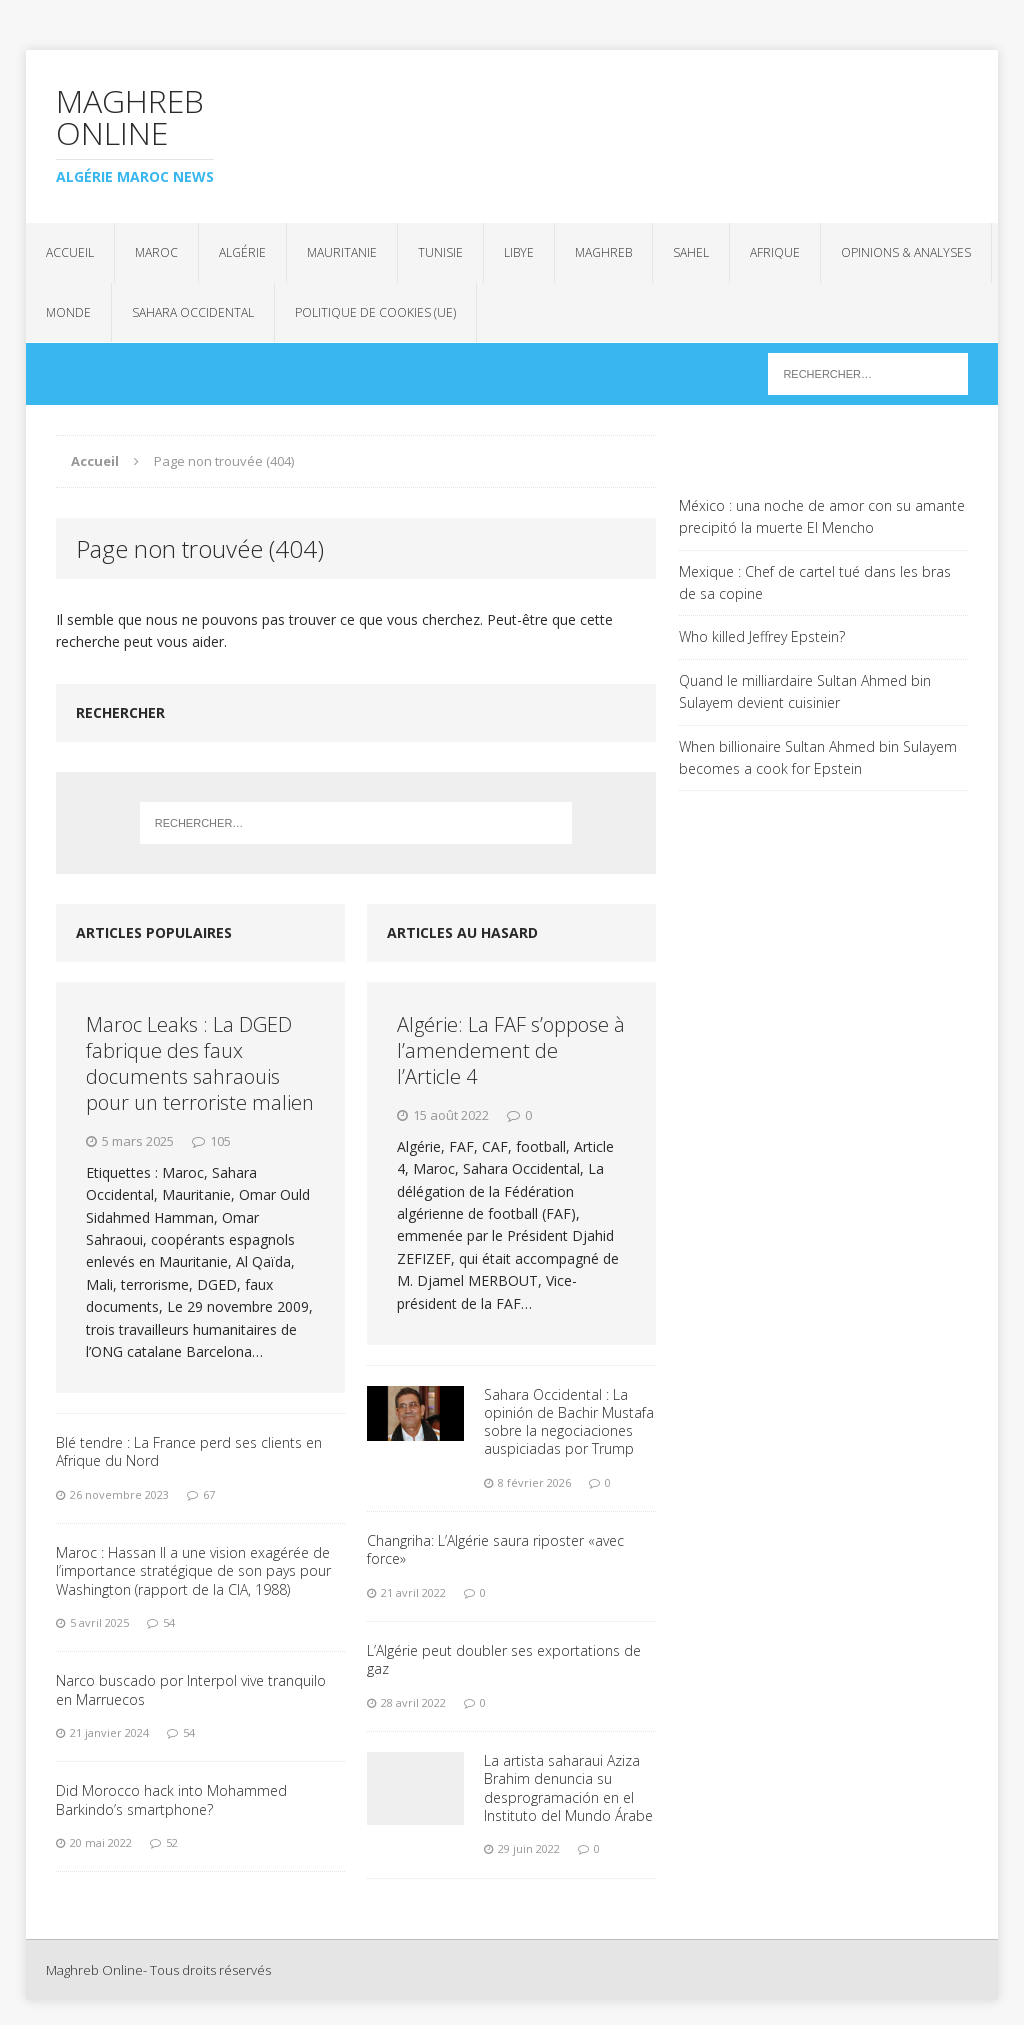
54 (169, 1622)
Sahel (691, 252)
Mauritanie (342, 252)
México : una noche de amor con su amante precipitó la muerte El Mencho (822, 516)
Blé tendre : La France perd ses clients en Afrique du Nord (189, 1451)
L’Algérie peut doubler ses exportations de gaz (504, 1659)
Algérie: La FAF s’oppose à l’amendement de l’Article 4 (511, 1050)
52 (172, 1842)
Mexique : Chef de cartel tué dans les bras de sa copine (815, 582)
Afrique (775, 252)
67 (209, 1494)
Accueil (70, 252)
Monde (68, 312)
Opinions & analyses (906, 252)
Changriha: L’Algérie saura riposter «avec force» (495, 1549)
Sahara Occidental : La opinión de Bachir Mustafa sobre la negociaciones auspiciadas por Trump (569, 1422)
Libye (519, 252)
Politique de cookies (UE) (375, 312)
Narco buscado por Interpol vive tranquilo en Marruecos (191, 1689)
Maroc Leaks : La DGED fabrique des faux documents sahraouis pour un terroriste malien (200, 1063)
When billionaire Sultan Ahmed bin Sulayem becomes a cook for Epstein (818, 757)
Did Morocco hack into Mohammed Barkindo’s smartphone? (171, 1799)
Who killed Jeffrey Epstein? (762, 636)
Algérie (242, 252)
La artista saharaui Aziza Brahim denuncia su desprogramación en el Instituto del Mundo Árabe (568, 1788)
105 (220, 1141)
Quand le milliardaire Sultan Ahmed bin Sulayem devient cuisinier (805, 691)
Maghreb (603, 252)
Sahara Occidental (193, 312)
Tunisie (440, 252)
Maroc (156, 252)
